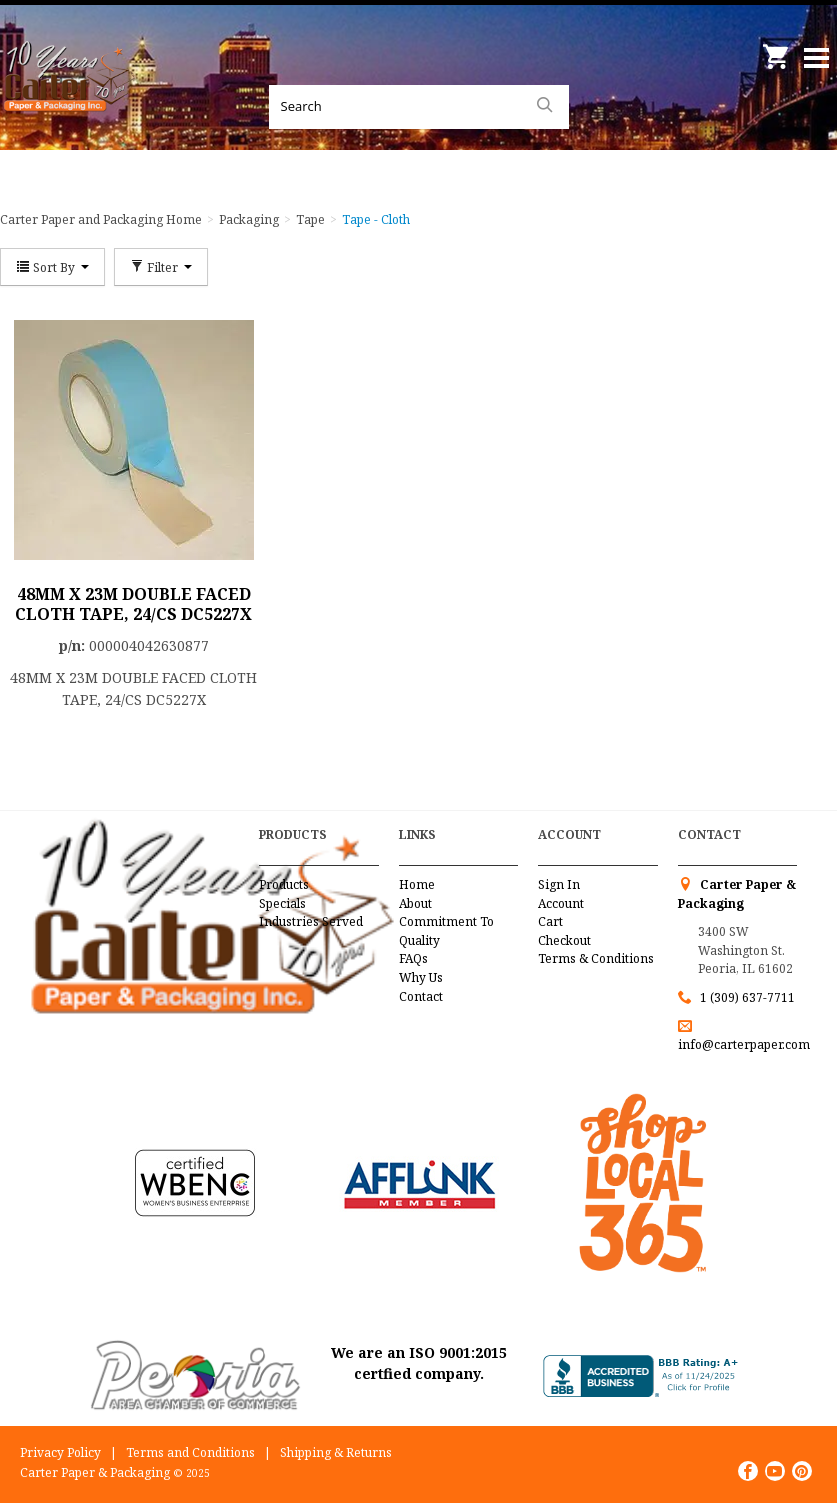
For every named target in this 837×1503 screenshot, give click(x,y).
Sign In (559, 884)
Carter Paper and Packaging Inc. (70, 100)
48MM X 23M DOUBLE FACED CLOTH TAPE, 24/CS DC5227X (133, 604)
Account (561, 903)
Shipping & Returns (336, 1452)
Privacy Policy (60, 1452)
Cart (550, 921)
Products (284, 884)
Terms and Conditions (190, 1452)
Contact (421, 996)
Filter (161, 267)
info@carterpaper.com (744, 1044)
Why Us (421, 977)
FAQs (413, 958)
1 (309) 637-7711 (747, 997)
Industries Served (311, 921)
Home (417, 884)
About (415, 903)
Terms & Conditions (596, 958)
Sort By (52, 267)
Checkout (564, 940)
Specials (282, 903)
